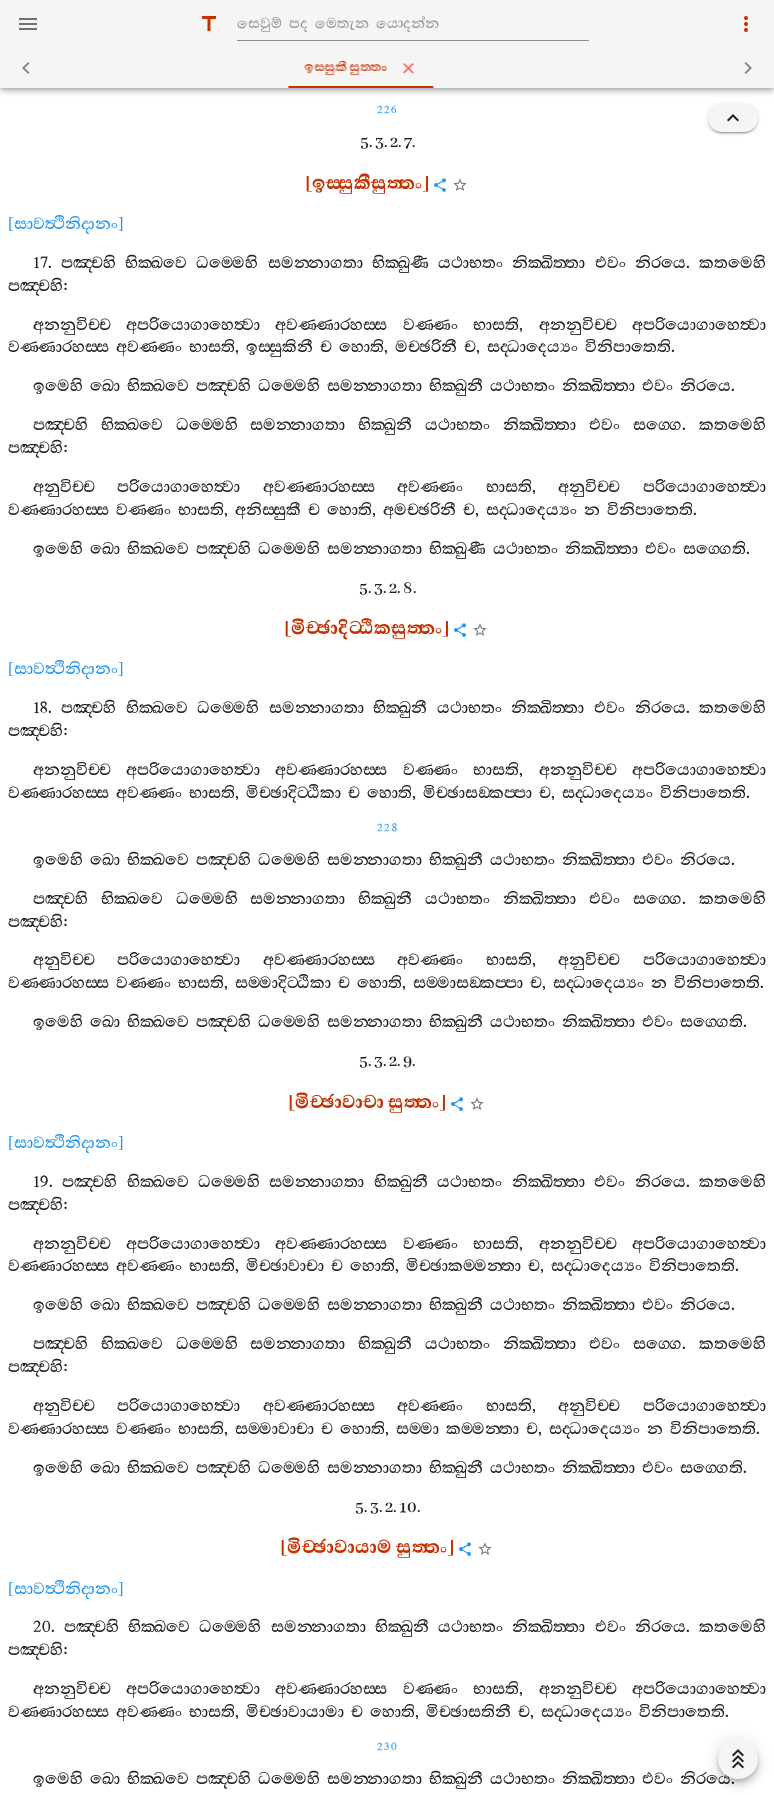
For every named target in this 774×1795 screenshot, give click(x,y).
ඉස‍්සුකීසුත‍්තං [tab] (391, 68)
